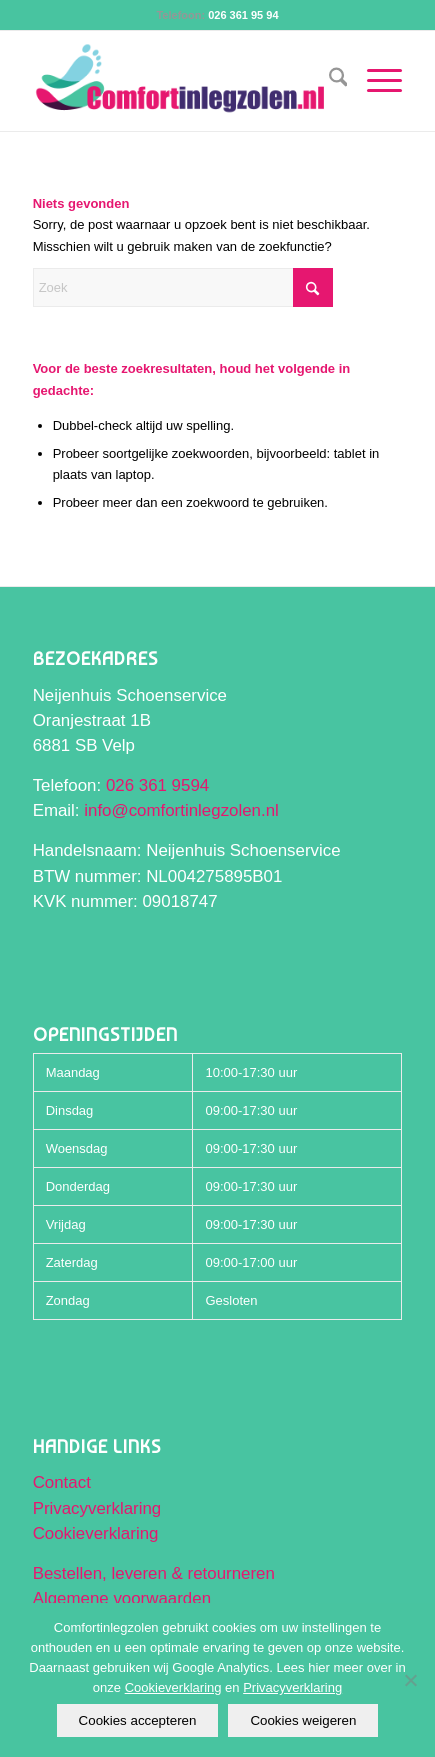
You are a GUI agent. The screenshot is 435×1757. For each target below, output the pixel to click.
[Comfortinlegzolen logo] (181, 81)
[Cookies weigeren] (410, 1680)
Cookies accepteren (138, 1720)
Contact (62, 1482)
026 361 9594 (157, 785)
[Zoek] (328, 81)
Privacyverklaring (97, 1508)
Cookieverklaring (96, 1533)
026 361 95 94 (243, 15)
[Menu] (374, 81)
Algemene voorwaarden (122, 1598)
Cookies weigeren (303, 1720)
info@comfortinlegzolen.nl (181, 810)
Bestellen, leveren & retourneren (154, 1573)
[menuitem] (328, 81)
